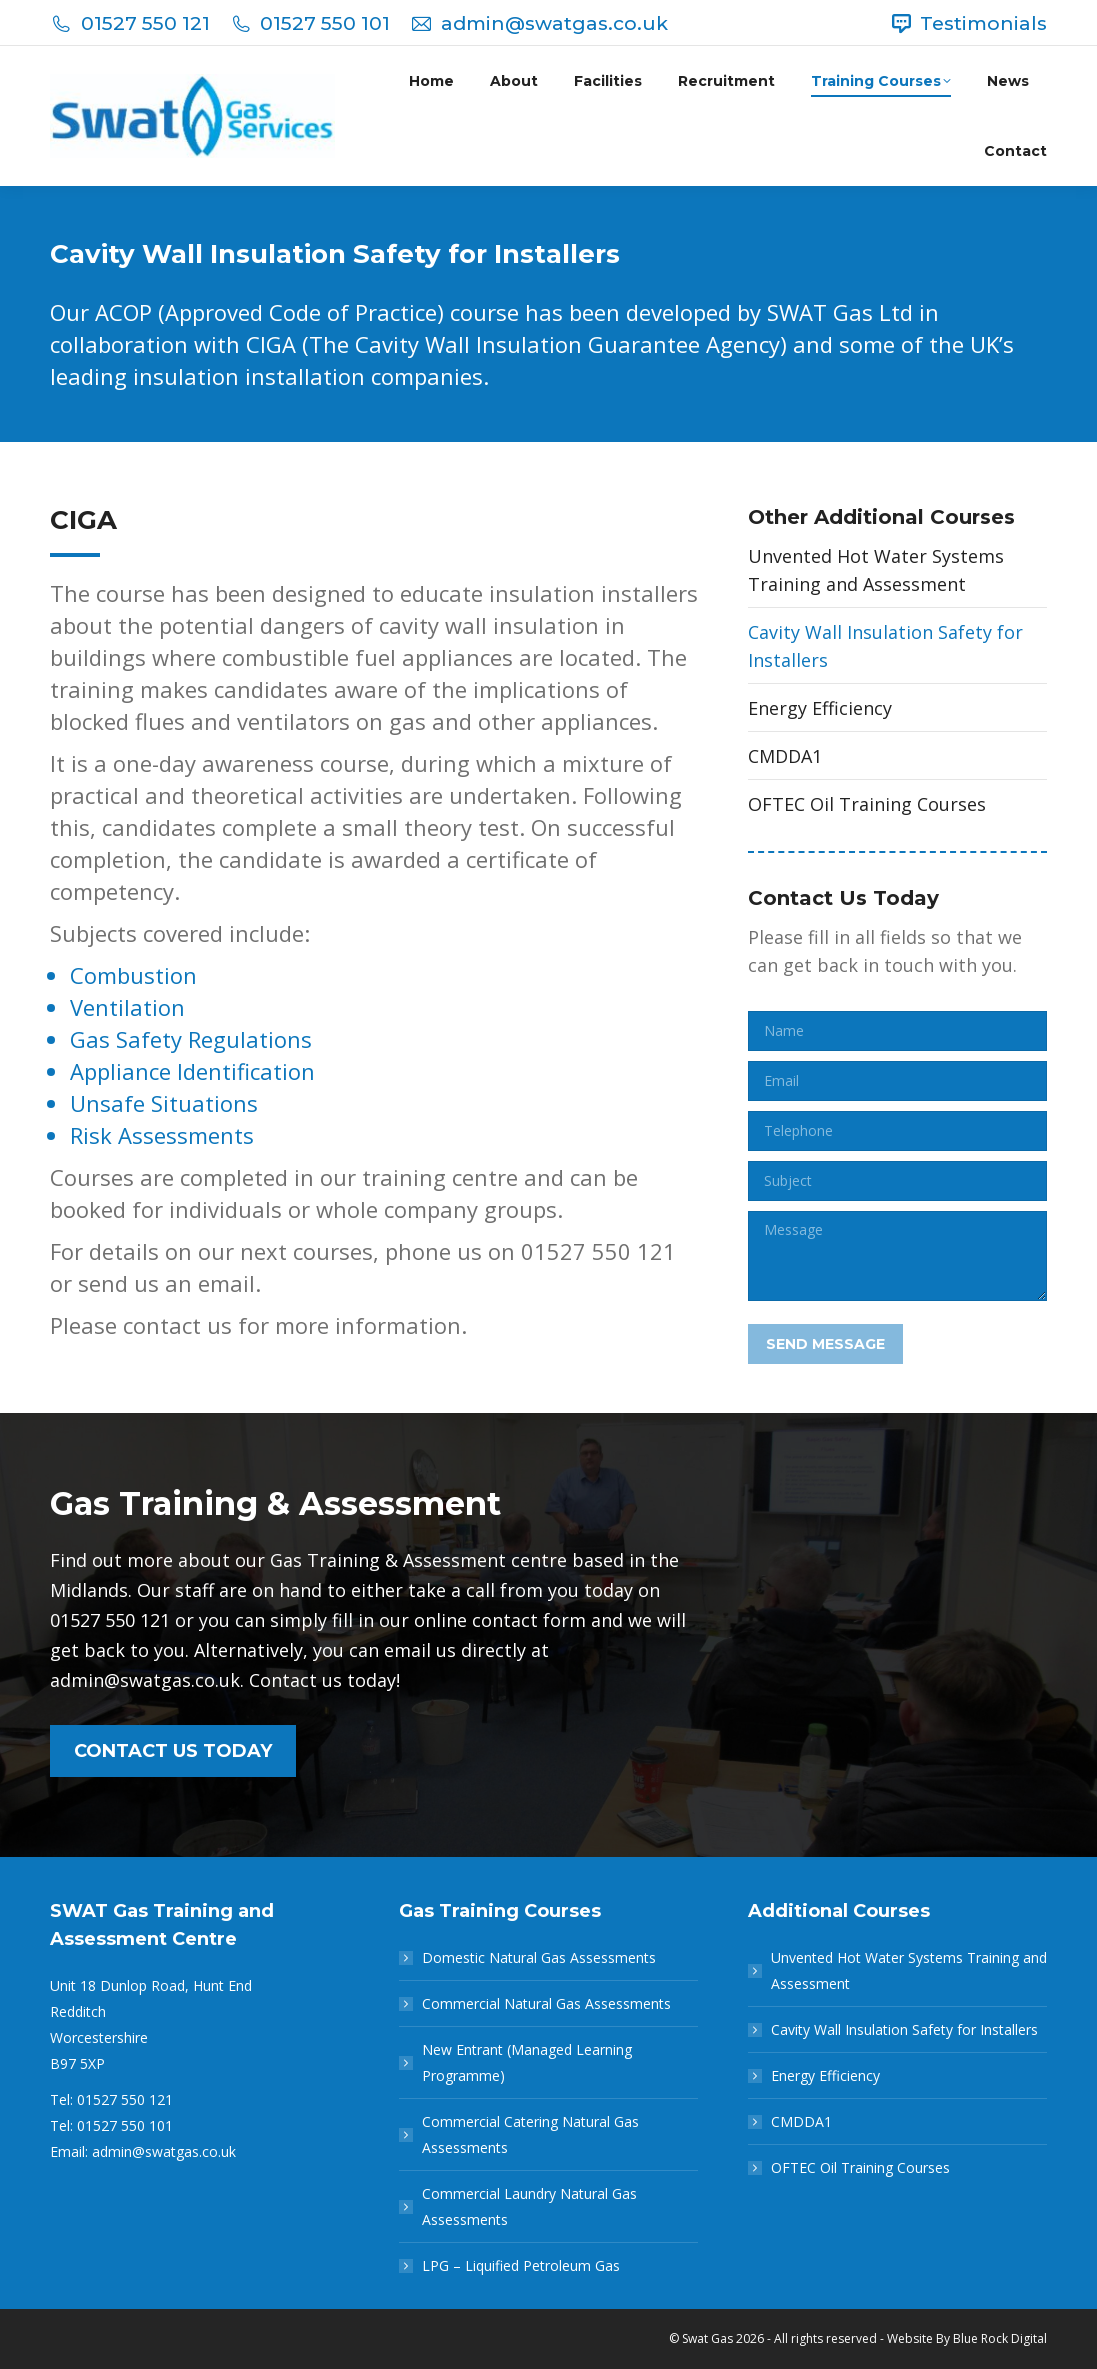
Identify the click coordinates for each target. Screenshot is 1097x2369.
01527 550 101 (310, 23)
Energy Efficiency (820, 708)
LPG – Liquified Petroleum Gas (521, 2265)
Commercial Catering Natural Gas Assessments (530, 2134)
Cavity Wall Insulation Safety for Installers (885, 646)
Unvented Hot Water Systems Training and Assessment (876, 570)
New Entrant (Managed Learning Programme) (527, 2062)
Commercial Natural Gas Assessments (546, 2003)
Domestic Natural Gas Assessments (539, 1957)
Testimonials (968, 23)
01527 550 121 (130, 23)
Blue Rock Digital (1000, 2338)
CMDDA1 (785, 756)
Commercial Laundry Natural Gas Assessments (529, 2206)
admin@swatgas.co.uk (539, 23)
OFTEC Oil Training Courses (867, 804)
